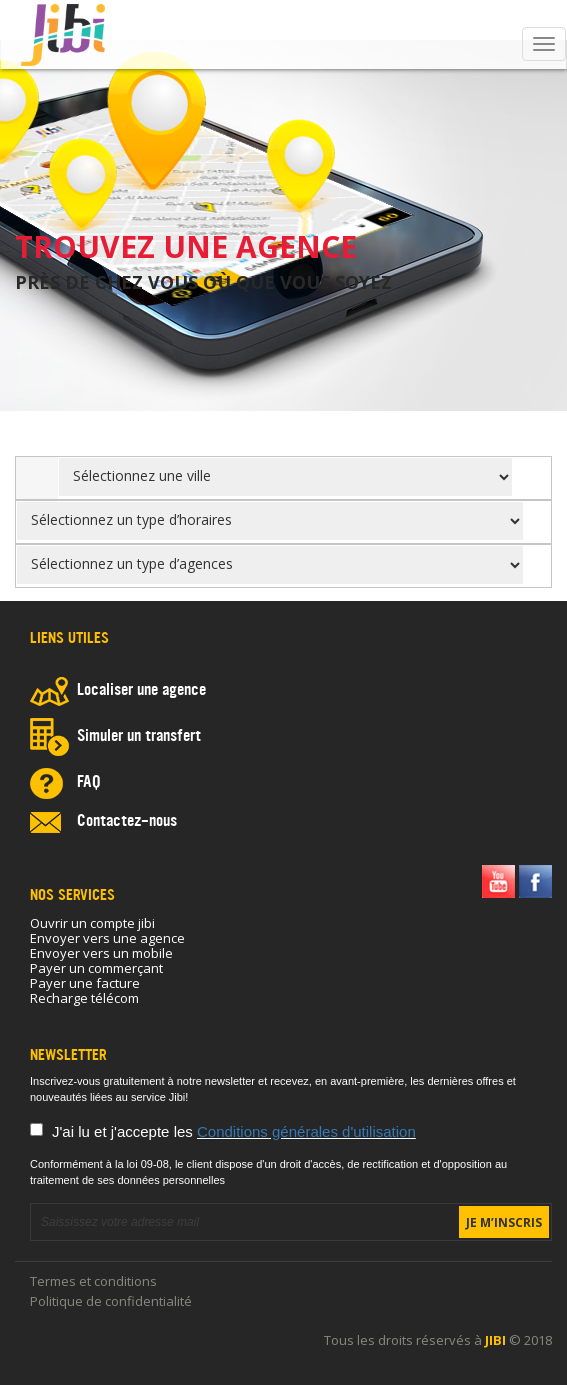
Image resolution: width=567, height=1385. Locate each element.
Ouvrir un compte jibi (92, 923)
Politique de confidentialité (111, 1301)
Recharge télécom (84, 998)
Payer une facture (85, 983)
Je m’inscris (504, 1222)
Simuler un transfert (139, 737)
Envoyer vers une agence (107, 938)
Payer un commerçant (96, 968)
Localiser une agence (141, 691)
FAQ (89, 783)
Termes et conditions (93, 1281)
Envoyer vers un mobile (101, 953)
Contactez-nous (127, 822)
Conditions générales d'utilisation (306, 1131)
